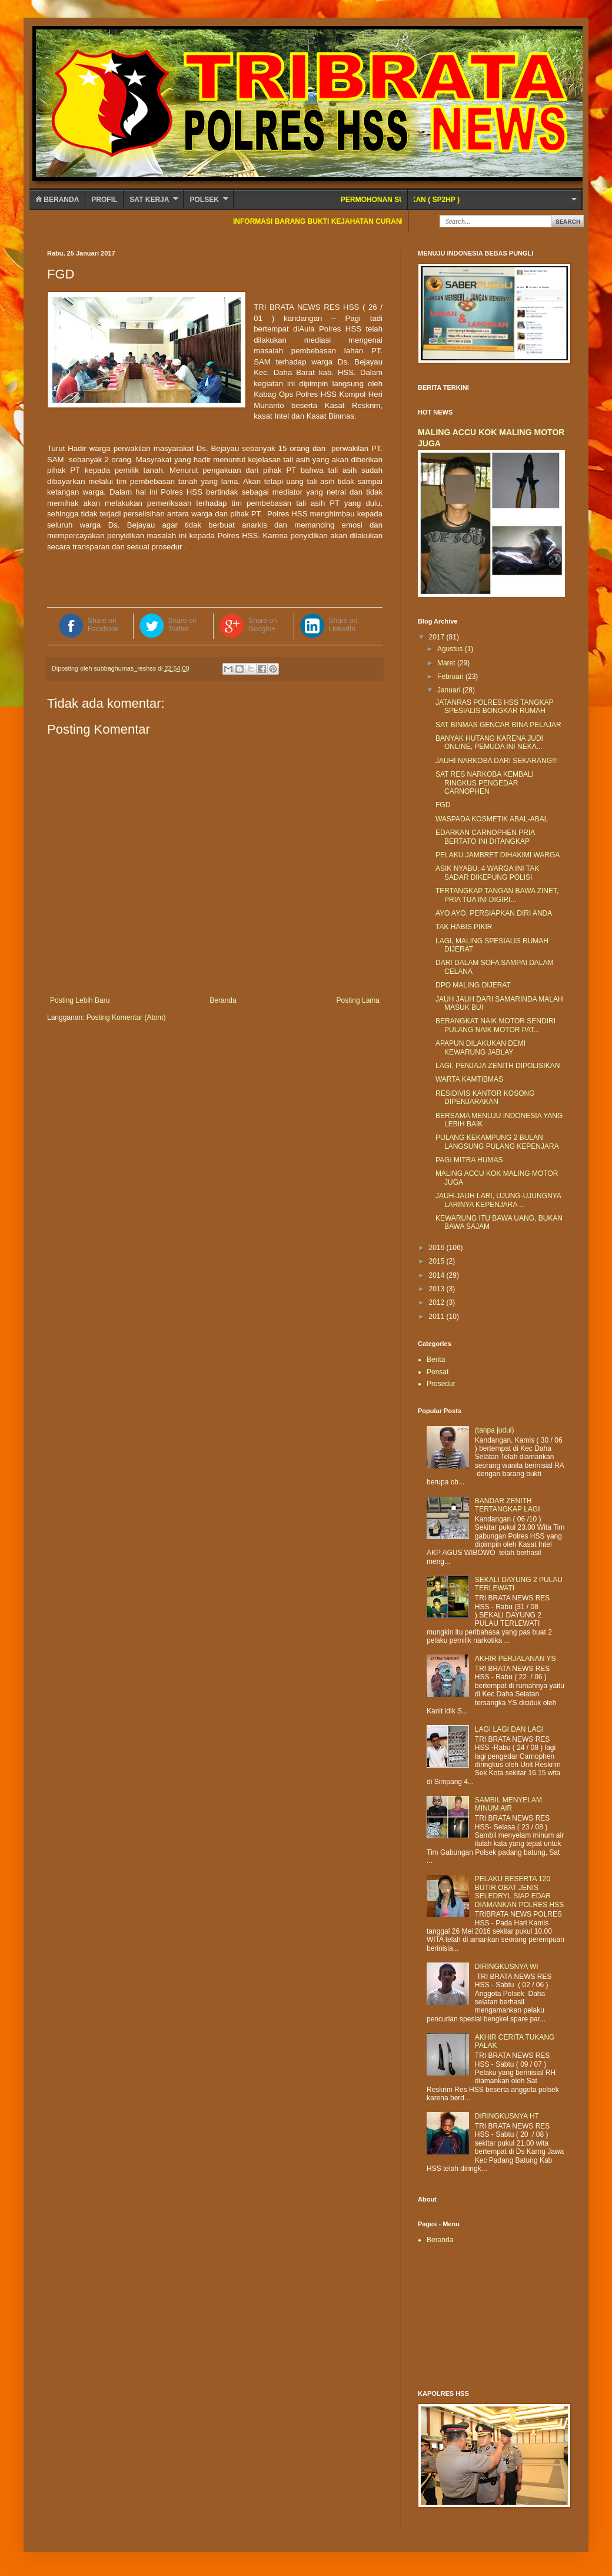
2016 (438, 1248)
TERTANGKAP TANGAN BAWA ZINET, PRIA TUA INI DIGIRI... (496, 895)
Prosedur (441, 1384)
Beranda (57, 199)
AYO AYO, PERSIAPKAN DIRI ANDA (493, 913)
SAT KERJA (149, 199)
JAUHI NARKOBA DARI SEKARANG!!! (496, 761)
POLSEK (203, 199)
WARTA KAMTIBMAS (469, 1079)
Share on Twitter (182, 624)
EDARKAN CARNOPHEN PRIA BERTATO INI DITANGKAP (485, 836)
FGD (442, 805)
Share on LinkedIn (343, 624)
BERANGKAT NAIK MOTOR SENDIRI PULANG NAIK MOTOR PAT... (495, 1025)
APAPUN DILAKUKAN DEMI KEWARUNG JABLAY (480, 1047)
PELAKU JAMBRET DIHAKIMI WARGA (497, 855)
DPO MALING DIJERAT (473, 985)
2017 (438, 637)
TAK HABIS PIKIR (463, 927)
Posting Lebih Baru (79, 1000)
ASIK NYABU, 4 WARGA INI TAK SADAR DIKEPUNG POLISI (487, 872)
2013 (438, 1289)
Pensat (437, 1372)
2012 (438, 1302)
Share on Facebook (103, 624)
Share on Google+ (262, 624)
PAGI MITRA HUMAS (469, 1160)
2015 (438, 1261)
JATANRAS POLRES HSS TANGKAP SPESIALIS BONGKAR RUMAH (494, 706)
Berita (436, 1359)
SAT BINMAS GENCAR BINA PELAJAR (498, 725)
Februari (451, 676)
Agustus (451, 649)
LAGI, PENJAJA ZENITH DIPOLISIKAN (497, 1066)
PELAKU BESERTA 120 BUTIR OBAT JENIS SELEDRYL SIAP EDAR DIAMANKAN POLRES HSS (519, 1891)
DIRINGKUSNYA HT (507, 2116)
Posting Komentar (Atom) (126, 1017)
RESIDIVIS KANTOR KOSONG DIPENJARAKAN (484, 1097)
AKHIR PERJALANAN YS (515, 1659)
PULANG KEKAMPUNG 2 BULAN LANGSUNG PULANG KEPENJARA (497, 1141)
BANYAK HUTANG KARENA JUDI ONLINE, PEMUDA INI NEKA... (489, 742)
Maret (447, 663)
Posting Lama (358, 1000)
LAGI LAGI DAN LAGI (509, 1729)
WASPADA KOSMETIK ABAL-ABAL (491, 819)
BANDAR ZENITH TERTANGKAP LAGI (507, 1505)
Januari (450, 690)
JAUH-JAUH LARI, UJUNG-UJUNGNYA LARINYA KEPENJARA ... (498, 1200)
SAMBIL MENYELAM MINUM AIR (508, 1804)
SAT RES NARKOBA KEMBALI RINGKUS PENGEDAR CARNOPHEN (484, 782)
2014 (438, 1275)
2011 (438, 1316)
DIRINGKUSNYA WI (506, 1966)
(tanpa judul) (494, 1430)
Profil (104, 199)
